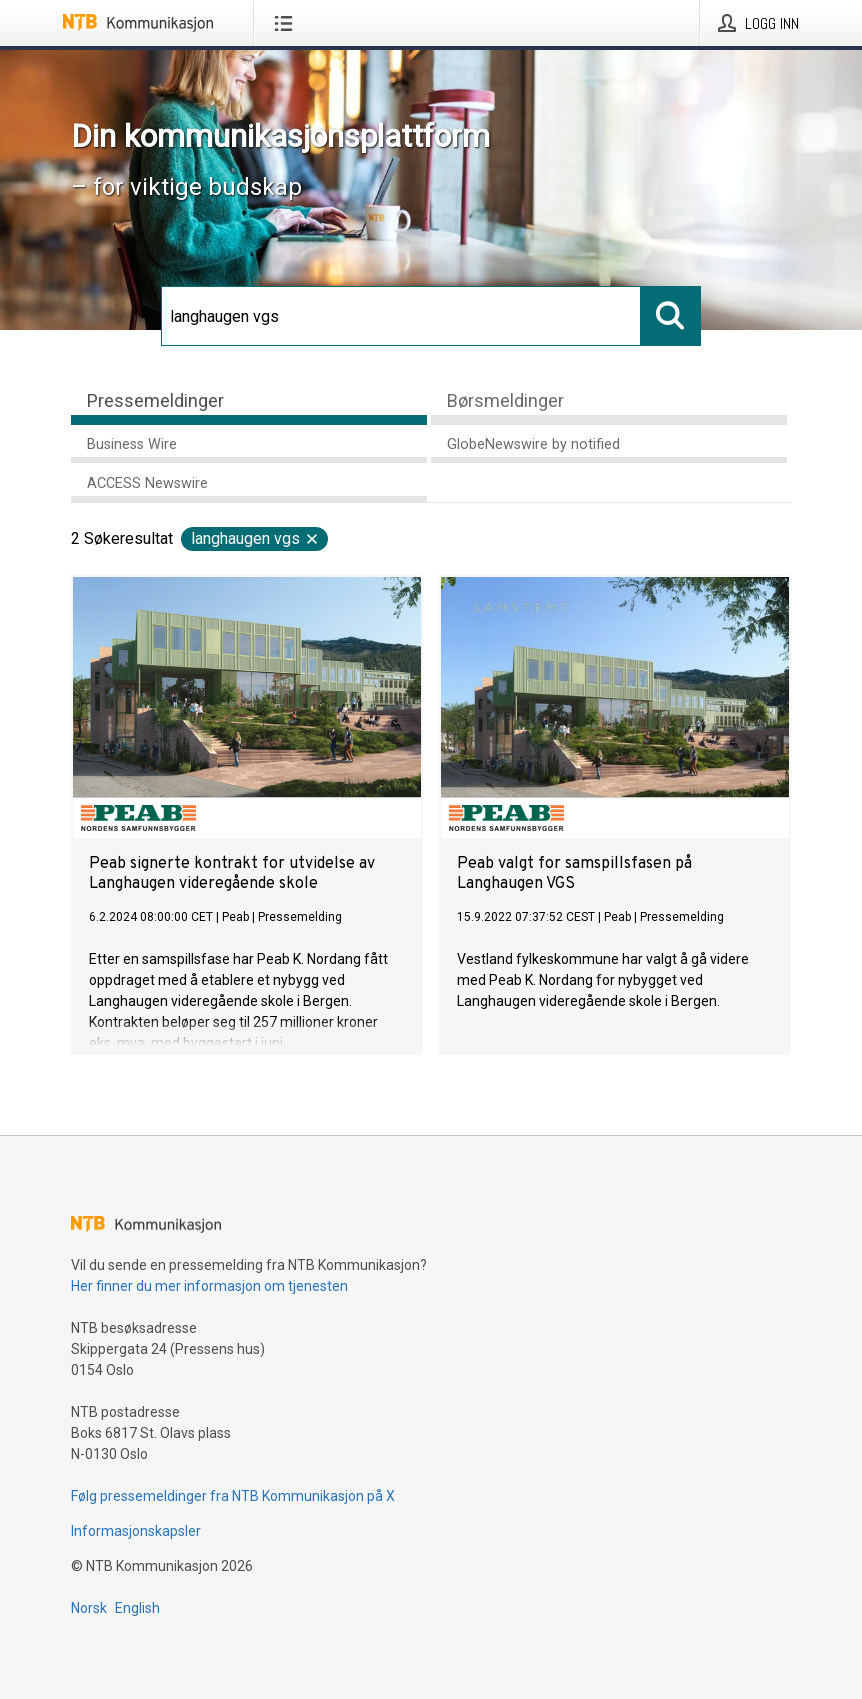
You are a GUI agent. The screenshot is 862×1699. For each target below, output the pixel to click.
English (137, 1608)
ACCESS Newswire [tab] (147, 483)
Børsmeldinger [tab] (505, 400)
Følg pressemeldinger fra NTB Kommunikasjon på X (233, 1496)
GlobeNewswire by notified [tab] (533, 444)
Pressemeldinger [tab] (155, 400)
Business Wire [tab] (132, 444)
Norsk (89, 1608)
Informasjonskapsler (136, 1531)
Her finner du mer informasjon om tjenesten (209, 1286)
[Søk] (401, 316)
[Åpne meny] (287, 23)
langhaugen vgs (255, 538)
